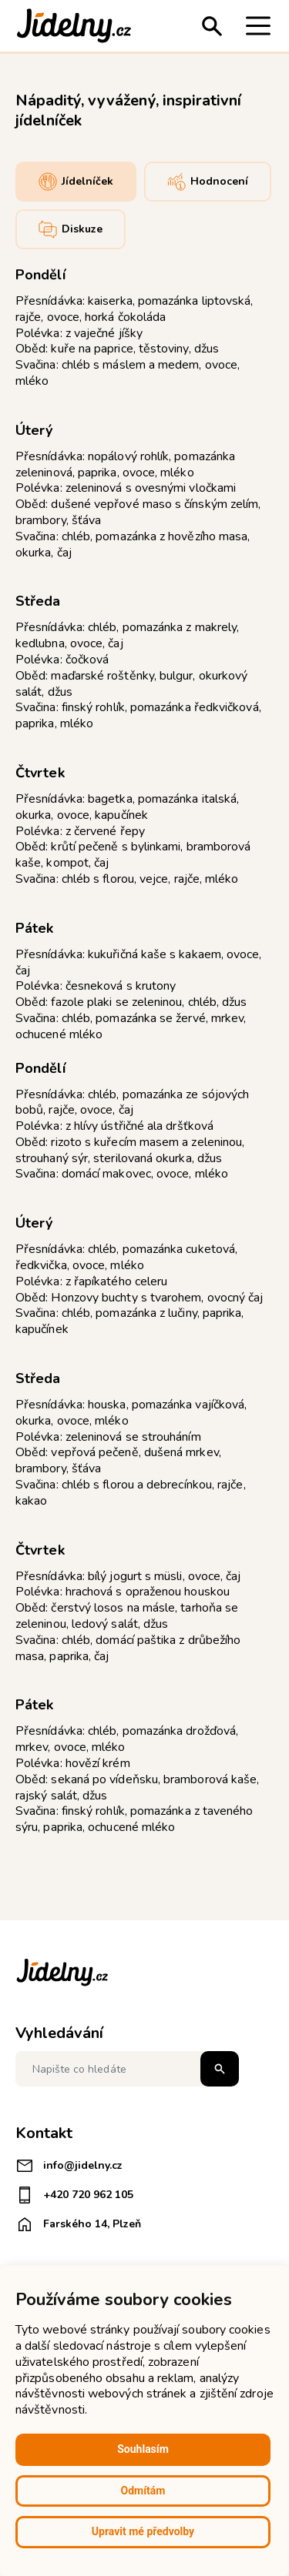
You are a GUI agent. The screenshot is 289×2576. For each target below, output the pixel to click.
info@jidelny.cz (69, 2166)
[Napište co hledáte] (127, 2069)
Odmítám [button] (143, 2490)
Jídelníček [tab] (76, 181)
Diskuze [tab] (70, 229)
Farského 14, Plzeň (78, 2224)
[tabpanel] (144, 1050)
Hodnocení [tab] (207, 181)
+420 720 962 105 (74, 2195)
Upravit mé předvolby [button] (143, 2531)
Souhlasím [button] (143, 2449)
